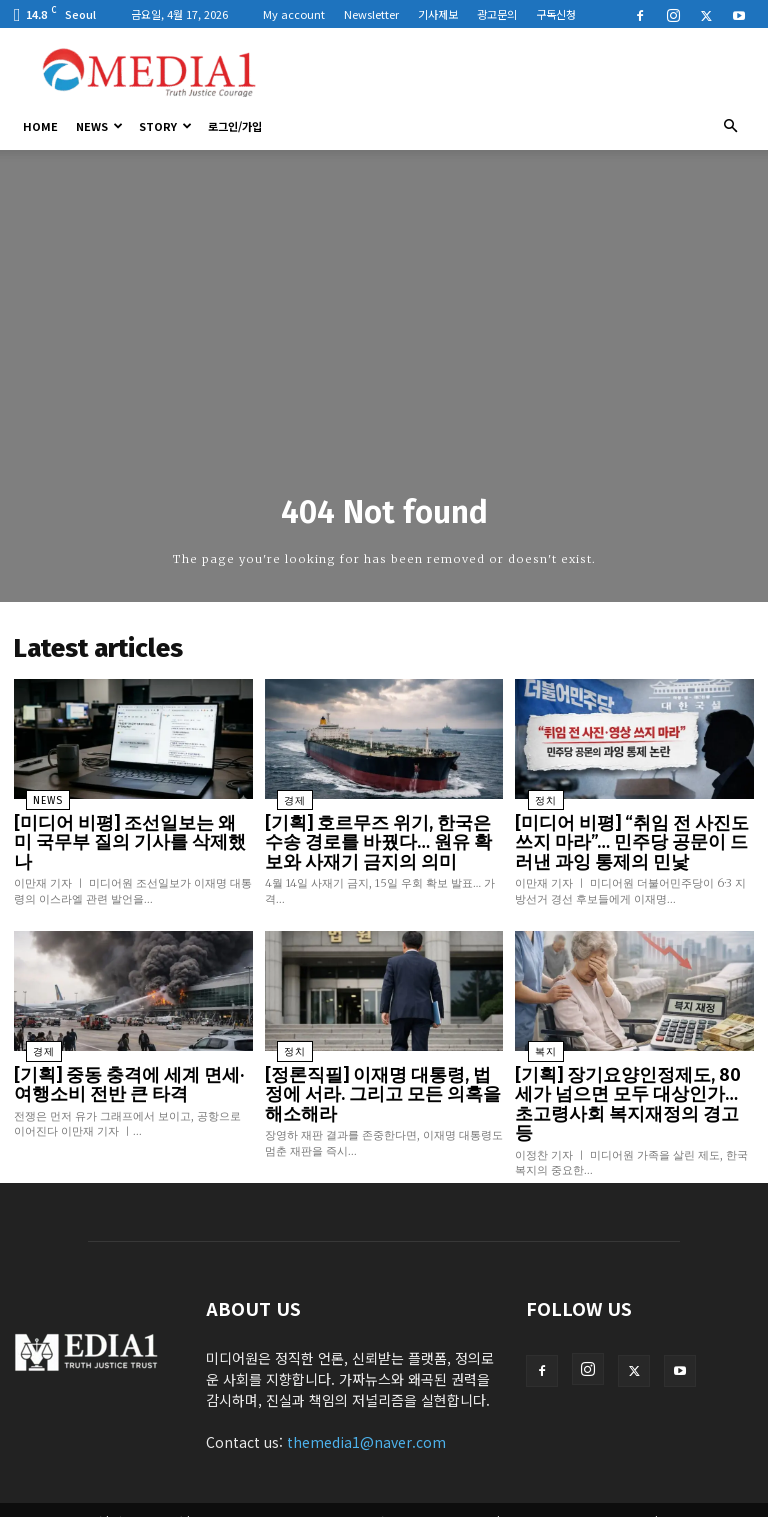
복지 (532, 1039)
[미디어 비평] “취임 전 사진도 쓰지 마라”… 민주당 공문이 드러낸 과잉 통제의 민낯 (631, 833)
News (99, 126)
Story (165, 126)
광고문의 (497, 14)
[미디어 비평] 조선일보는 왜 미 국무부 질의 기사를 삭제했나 (127, 825)
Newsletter (371, 14)
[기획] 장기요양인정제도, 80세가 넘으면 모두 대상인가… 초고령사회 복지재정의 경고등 (631, 1076)
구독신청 (556, 14)
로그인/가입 (235, 126)
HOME (40, 126)
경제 (282, 796)
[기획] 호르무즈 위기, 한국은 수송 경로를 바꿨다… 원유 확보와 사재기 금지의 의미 (383, 833)
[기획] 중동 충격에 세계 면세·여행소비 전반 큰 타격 (127, 1068)
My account (294, 14)
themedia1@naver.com (366, 1399)
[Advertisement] (519, 72)
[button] (730, 126)
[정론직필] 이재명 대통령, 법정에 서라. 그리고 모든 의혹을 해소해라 (380, 1068)
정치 (532, 796)
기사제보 (438, 14)
